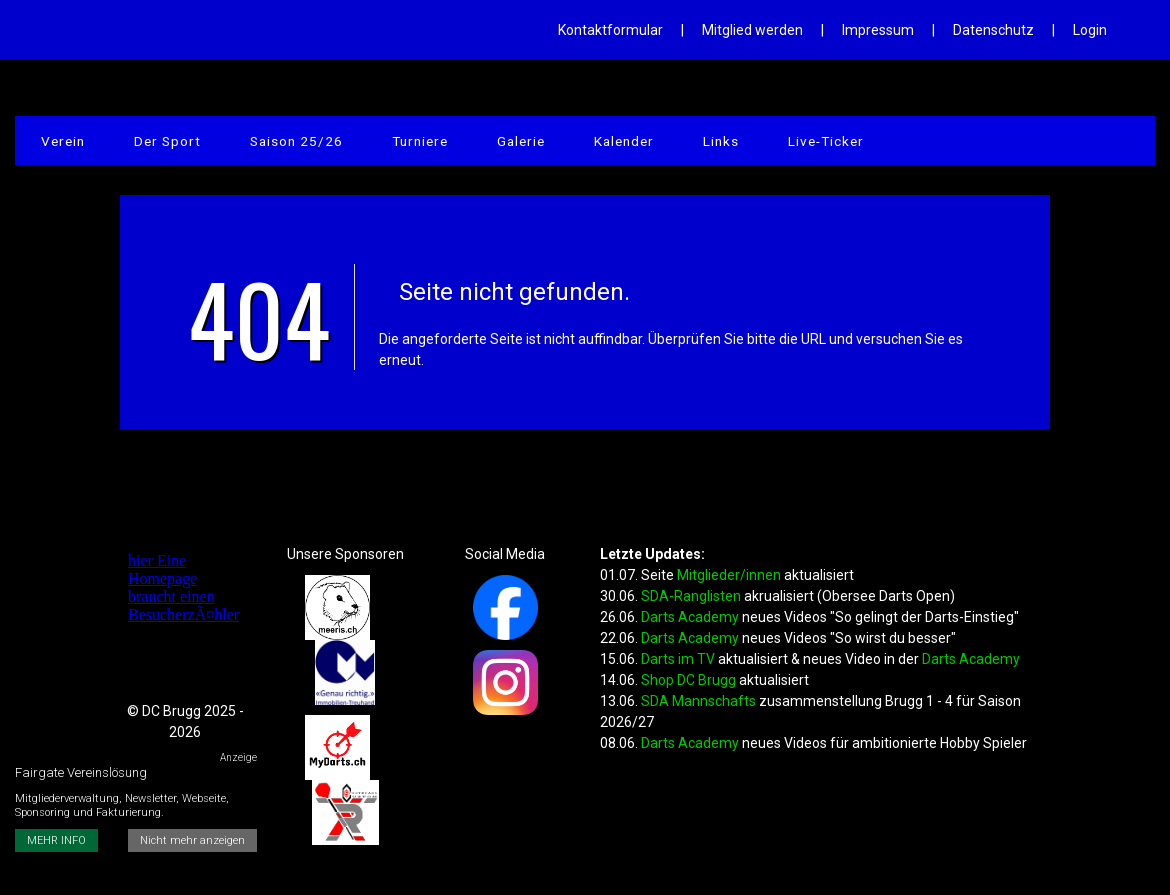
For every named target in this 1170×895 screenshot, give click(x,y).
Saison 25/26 (275, 145)
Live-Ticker (766, 145)
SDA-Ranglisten (692, 596)
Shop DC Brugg (688, 680)
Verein (58, 145)
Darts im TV (678, 659)
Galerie (485, 145)
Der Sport (154, 145)
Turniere (391, 145)
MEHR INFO (56, 784)
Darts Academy (690, 617)
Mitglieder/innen (729, 575)
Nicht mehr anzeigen (195, 784)
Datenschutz (993, 30)
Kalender (581, 145)
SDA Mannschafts (698, 701)
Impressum (878, 30)
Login (1090, 30)
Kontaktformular (610, 30)
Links (669, 145)
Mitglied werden (752, 30)
